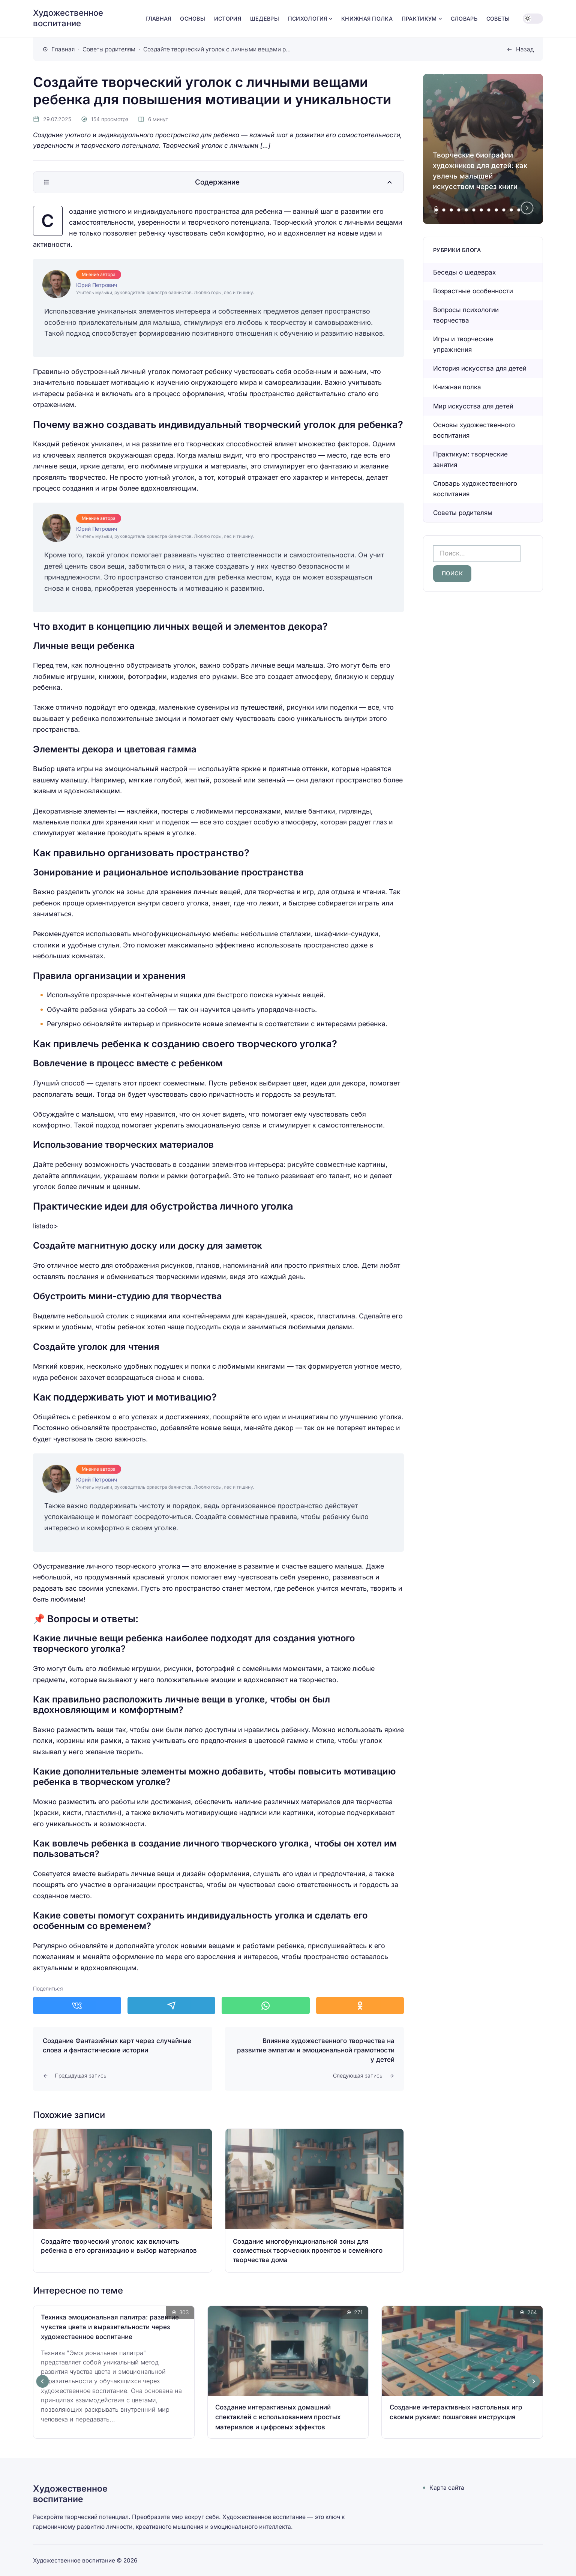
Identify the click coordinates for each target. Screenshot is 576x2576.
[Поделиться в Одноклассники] (360, 2005)
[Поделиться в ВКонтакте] (77, 2005)
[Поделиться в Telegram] (172, 2005)
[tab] (436, 210)
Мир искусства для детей (473, 406)
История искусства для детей (479, 368)
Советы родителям (462, 512)
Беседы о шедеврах (464, 272)
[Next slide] (527, 208)
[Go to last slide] (42, 2381)
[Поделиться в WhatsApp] (266, 2005)
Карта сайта (446, 2487)
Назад (525, 49)
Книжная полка (457, 387)
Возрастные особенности (473, 291)
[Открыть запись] (122, 2200)
